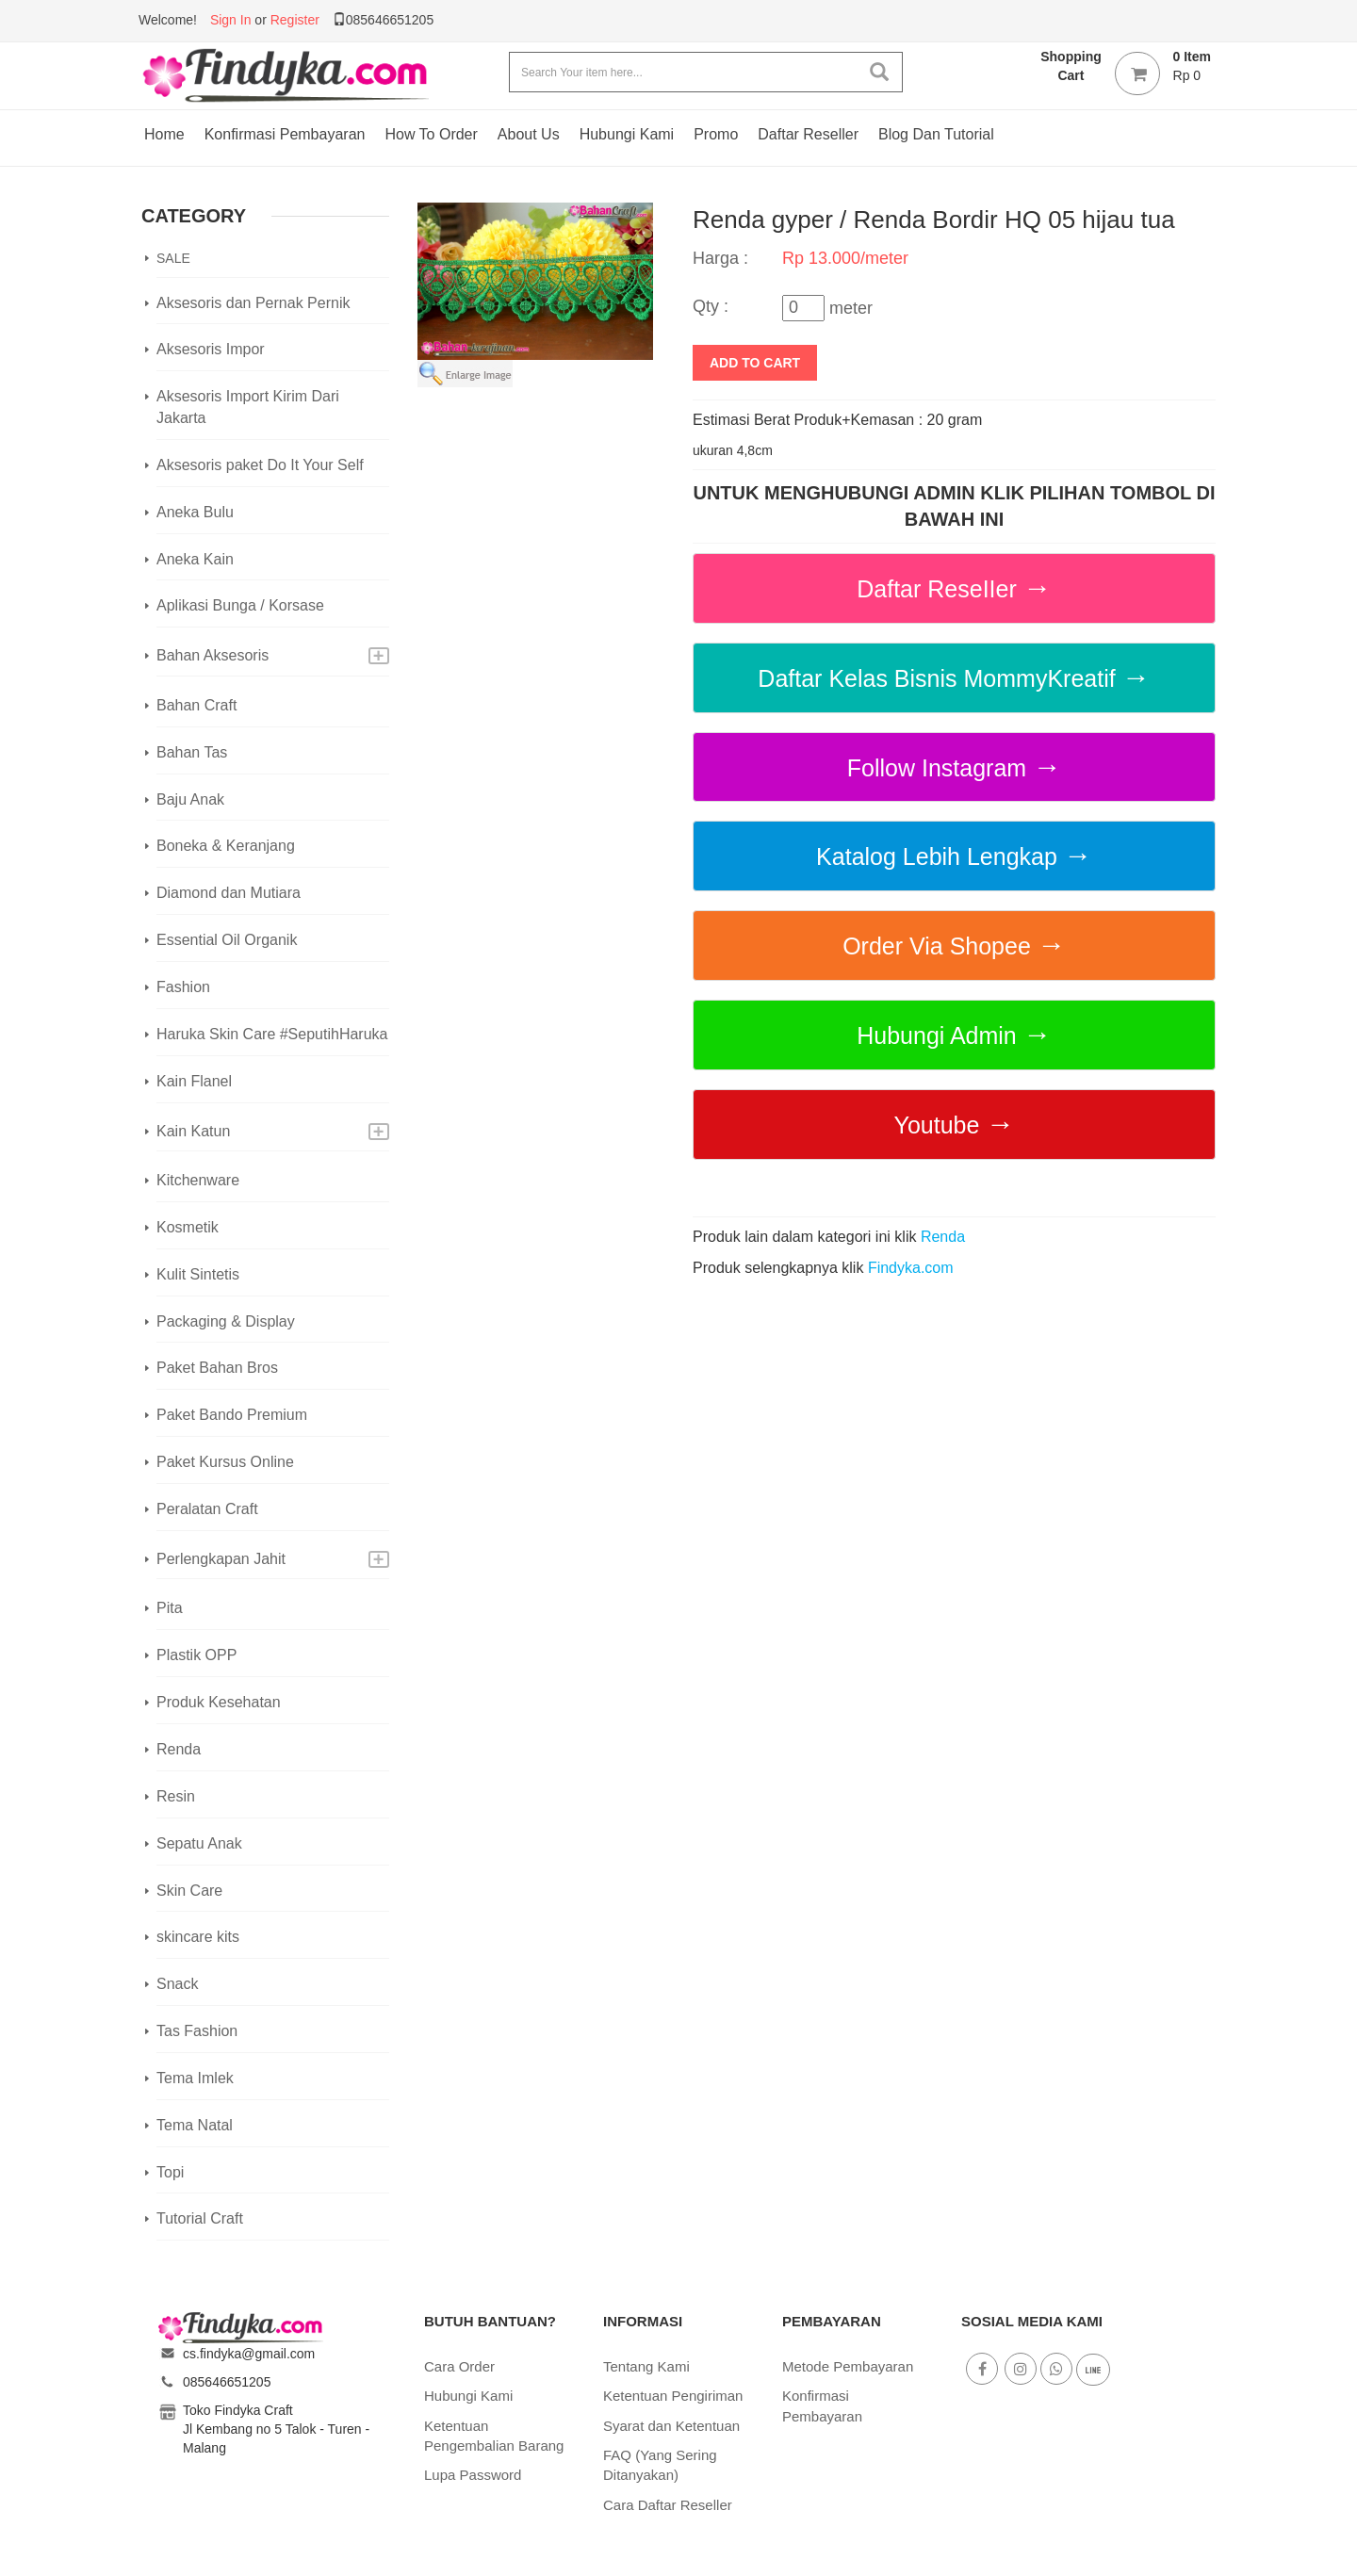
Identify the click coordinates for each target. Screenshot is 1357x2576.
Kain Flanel (194, 1081)
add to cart (755, 362)
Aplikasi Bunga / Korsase (240, 605)
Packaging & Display (225, 1321)
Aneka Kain (195, 559)
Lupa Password (472, 2475)
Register (294, 19)
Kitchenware (197, 1180)
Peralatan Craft (207, 1509)
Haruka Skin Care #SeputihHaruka (271, 1034)
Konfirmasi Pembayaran (285, 134)
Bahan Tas (191, 752)
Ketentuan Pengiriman (673, 2396)
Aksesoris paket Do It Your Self (260, 465)
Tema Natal (194, 2125)
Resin (175, 1796)
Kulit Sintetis (197, 1274)
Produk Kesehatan (218, 1702)
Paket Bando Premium (231, 1415)
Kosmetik (187, 1227)
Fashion (183, 987)
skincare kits (197, 1937)
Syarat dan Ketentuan (671, 2426)
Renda (178, 1749)
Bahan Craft (196, 705)
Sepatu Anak (199, 1843)
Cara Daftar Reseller (667, 2505)
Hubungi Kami (627, 134)
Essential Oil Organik (226, 940)
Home (164, 134)
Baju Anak (190, 799)
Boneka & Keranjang (225, 846)
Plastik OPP (196, 1655)
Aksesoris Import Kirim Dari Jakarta (247, 407)
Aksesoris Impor (210, 349)
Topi (170, 2172)
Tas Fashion (196, 2031)
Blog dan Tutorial (936, 134)
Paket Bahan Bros (217, 1368)
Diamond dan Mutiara (228, 893)
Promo (716, 134)
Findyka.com (911, 1268)
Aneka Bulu (195, 512)
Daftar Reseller (808, 134)
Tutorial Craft (199, 2218)
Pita (169, 1608)
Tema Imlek (195, 2078)
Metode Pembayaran (847, 2366)
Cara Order (459, 2366)
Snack (177, 1984)
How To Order (430, 134)
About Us (529, 134)
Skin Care (189, 1891)
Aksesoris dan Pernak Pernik (253, 303)
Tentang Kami (646, 2366)
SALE (173, 258)
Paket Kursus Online (225, 1462)
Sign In (231, 19)
